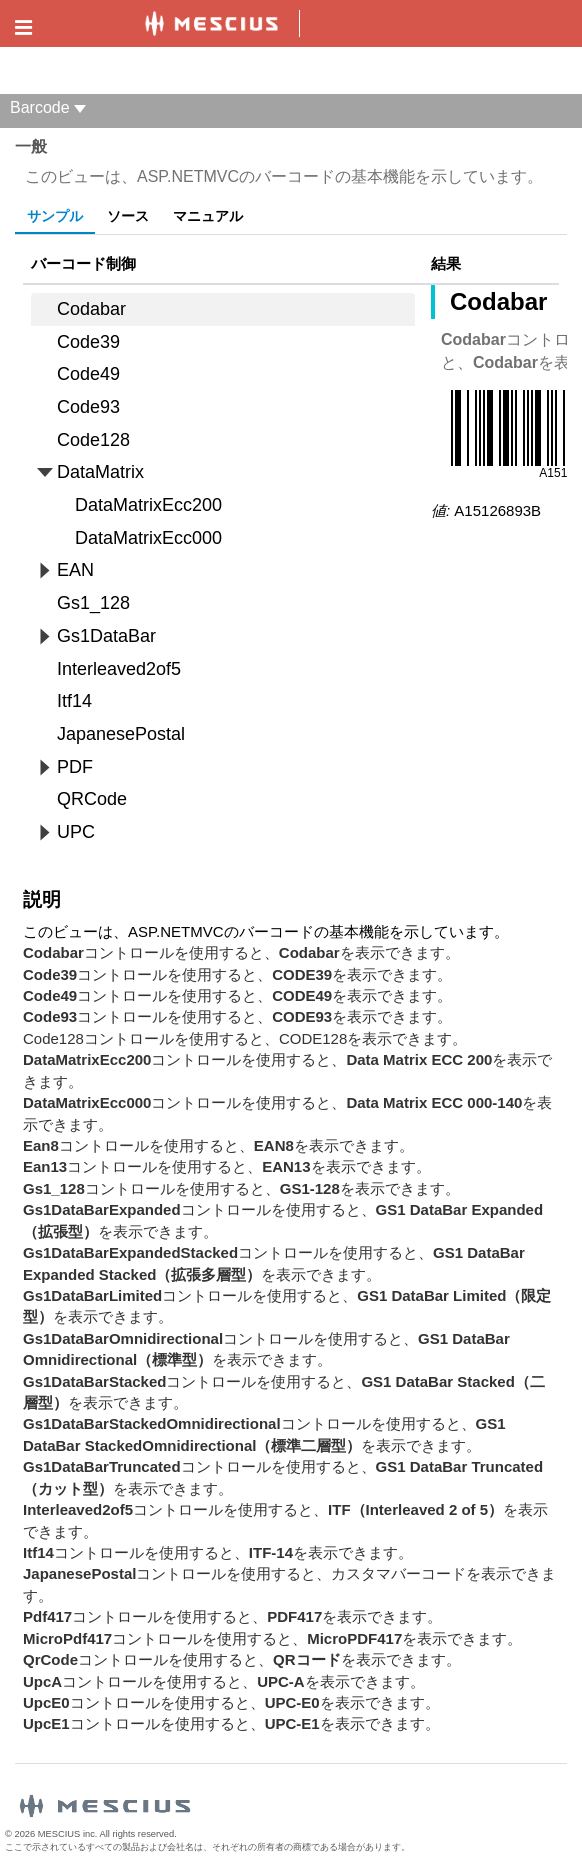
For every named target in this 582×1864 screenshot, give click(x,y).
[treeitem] (223, 309)
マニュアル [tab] (208, 216)
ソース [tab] (128, 216)
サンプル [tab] (55, 216)
